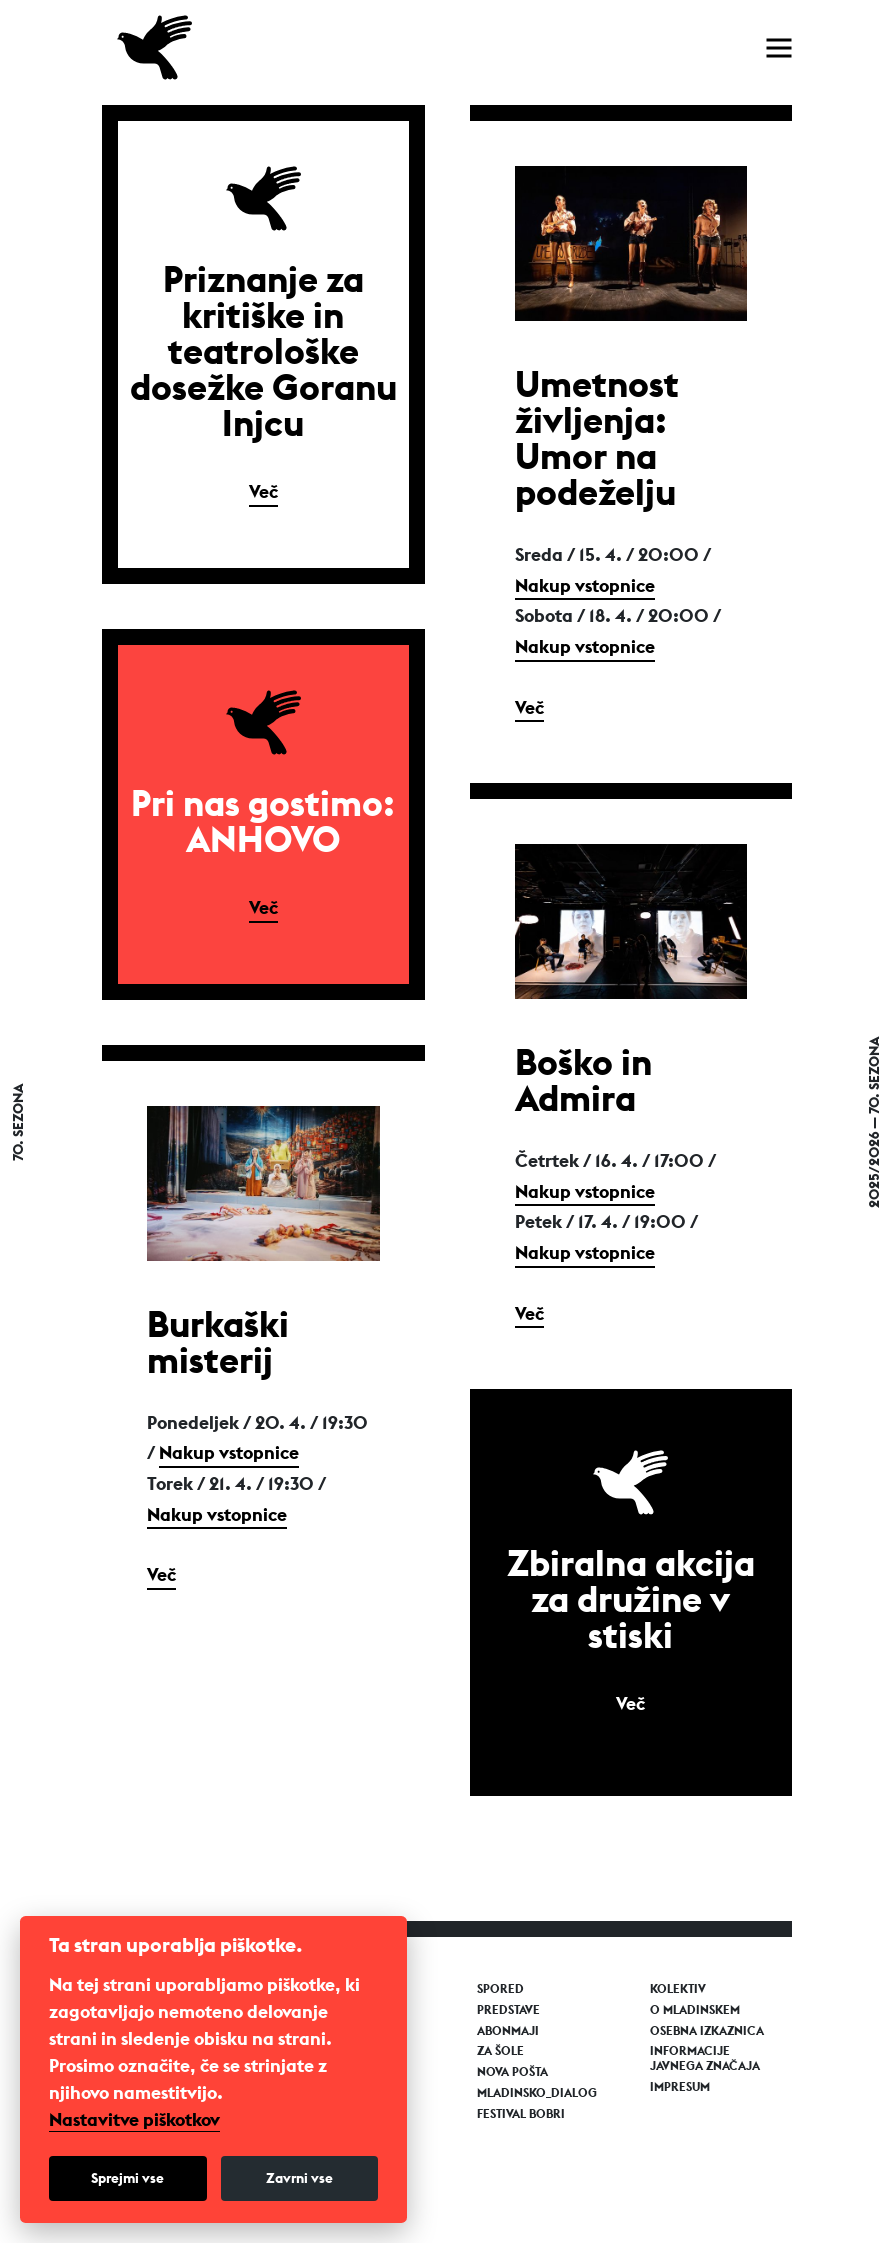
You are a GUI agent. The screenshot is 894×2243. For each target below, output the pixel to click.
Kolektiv (678, 1989)
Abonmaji (508, 2031)
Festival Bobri (521, 2114)
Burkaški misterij (218, 1342)
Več (263, 491)
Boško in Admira (583, 1080)
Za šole (500, 2051)
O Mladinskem (695, 2010)
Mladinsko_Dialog (537, 2093)
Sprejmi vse (127, 2178)
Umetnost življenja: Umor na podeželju (597, 438)
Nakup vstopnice (585, 585)
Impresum (680, 2087)
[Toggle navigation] (779, 48)
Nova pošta (512, 2072)
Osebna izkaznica (707, 2031)
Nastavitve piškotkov (134, 2120)
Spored (500, 1989)
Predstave (508, 2010)
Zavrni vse (299, 2178)
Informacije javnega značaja (705, 2058)
